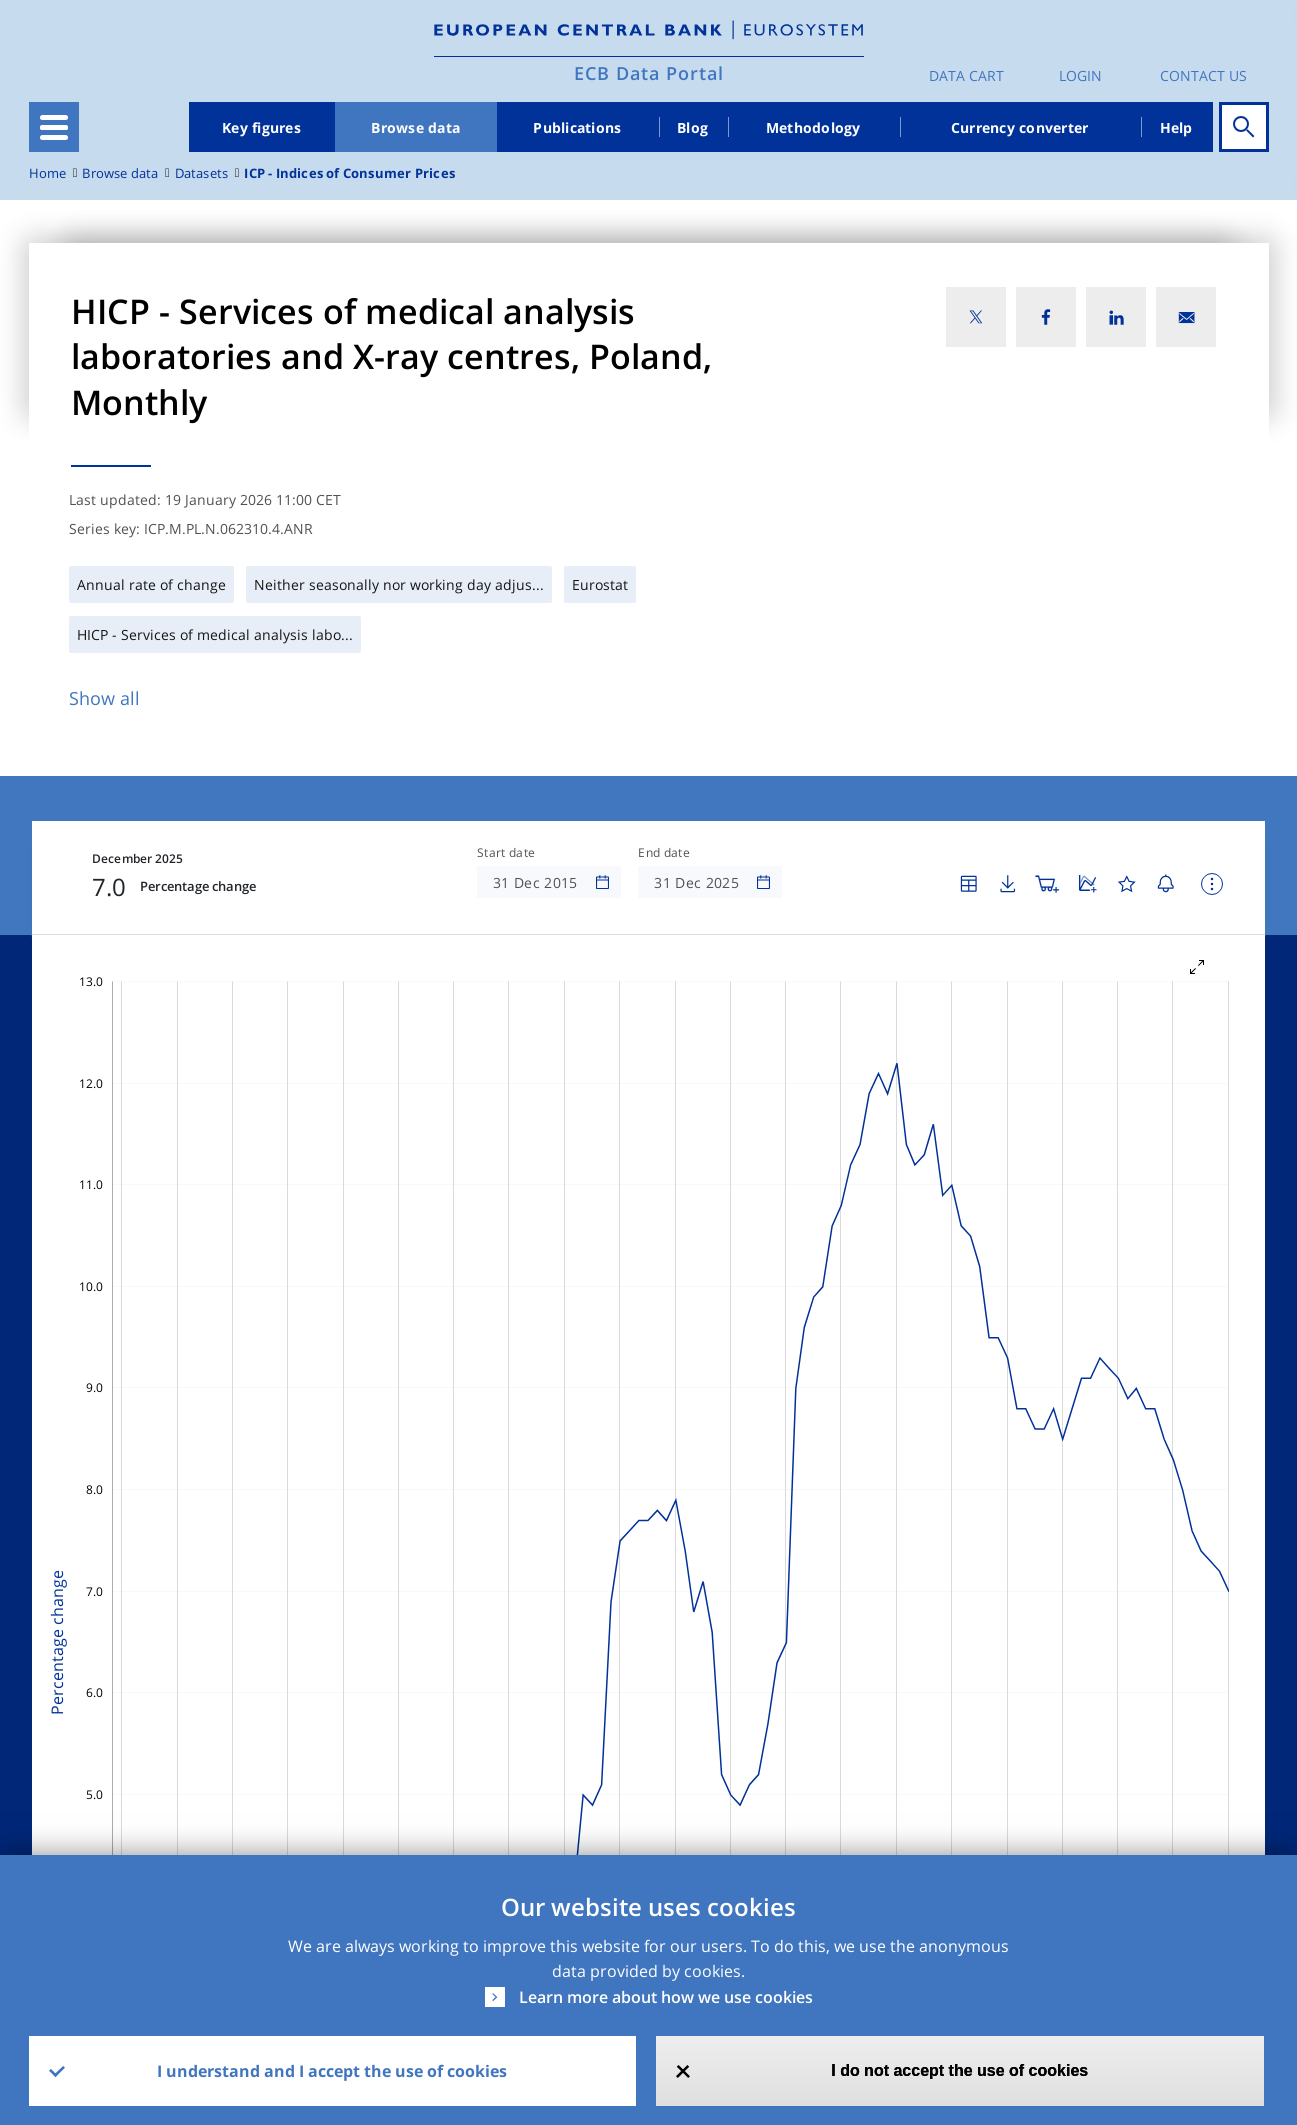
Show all (104, 698)
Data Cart (966, 75)
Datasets (202, 173)
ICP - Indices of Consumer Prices (349, 173)
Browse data (415, 127)
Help (1176, 127)
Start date (506, 853)
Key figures (261, 127)
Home (48, 173)
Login (1080, 75)
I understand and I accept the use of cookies (332, 2071)
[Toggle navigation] (54, 127)
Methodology (813, 127)
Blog (692, 127)
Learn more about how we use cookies (666, 1997)
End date (664, 853)
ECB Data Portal (649, 73)
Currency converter (1020, 127)
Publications (577, 127)
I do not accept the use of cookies (959, 2070)
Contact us (1203, 75)
